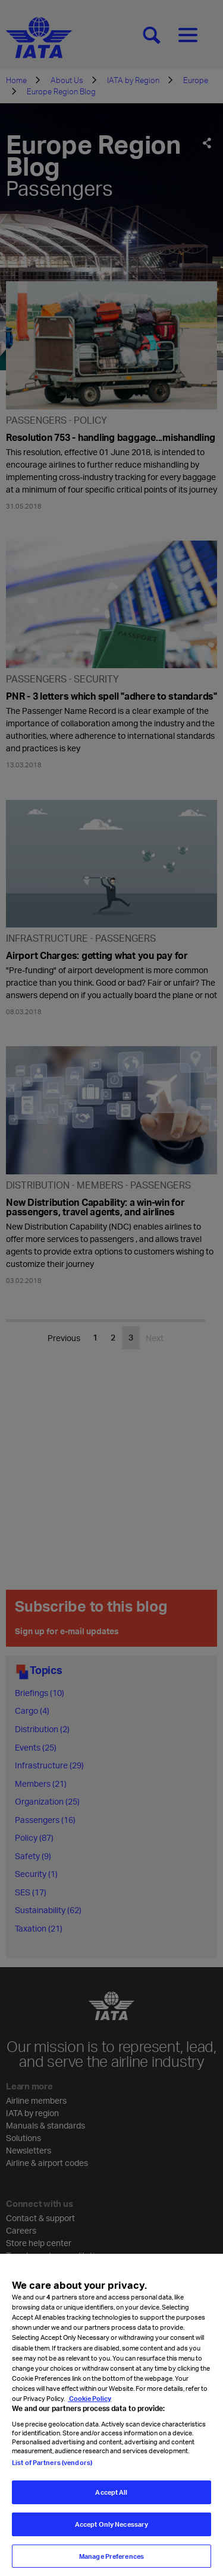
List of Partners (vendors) (52, 2480)
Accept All (111, 2510)
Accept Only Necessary (111, 2542)
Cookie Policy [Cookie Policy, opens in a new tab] (89, 2416)
